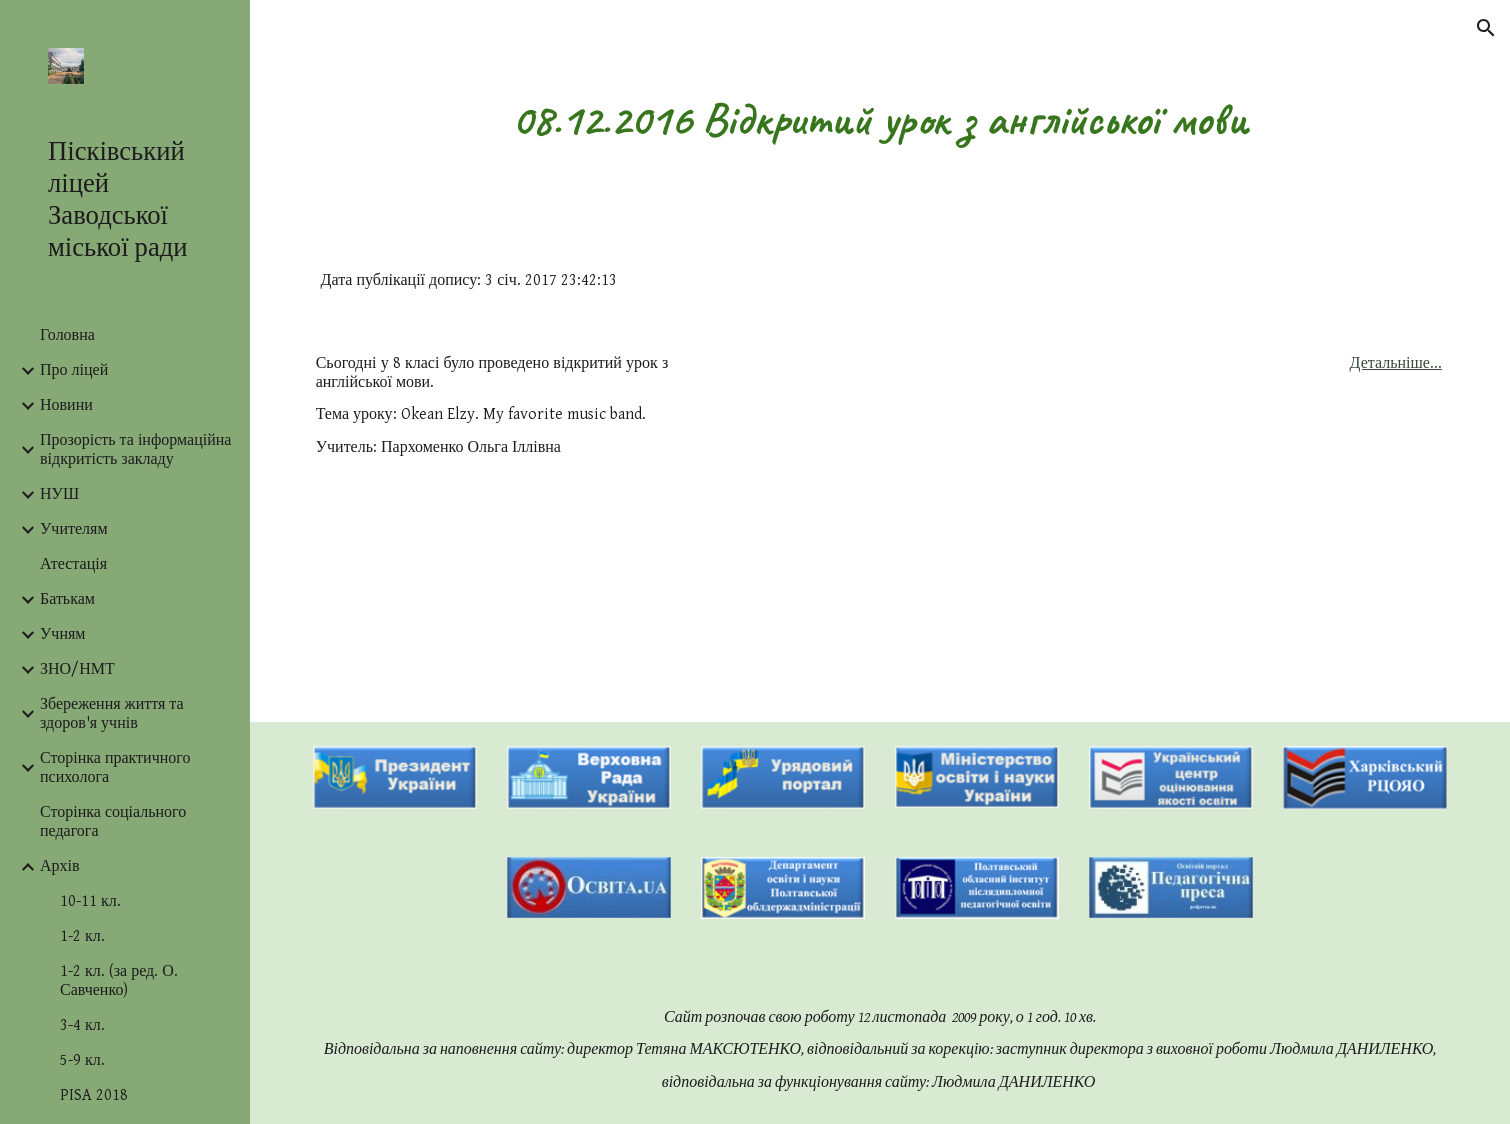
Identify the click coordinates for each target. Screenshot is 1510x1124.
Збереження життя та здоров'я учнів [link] (112, 714)
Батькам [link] (67, 599)
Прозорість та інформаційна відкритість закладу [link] (135, 450)
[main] (880, 119)
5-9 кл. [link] (82, 1060)
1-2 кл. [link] (82, 936)
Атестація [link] (73, 564)
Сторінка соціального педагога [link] (113, 822)
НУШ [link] (59, 494)
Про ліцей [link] (74, 370)
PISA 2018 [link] (94, 1095)
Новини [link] (66, 405)
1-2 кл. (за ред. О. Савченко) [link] (119, 981)
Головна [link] (67, 335)
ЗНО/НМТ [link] (77, 669)
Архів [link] (60, 866)
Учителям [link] (74, 529)
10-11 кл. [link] (90, 901)
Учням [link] (62, 634)
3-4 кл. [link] (82, 1025)
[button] (1486, 28)
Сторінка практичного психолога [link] (115, 768)
